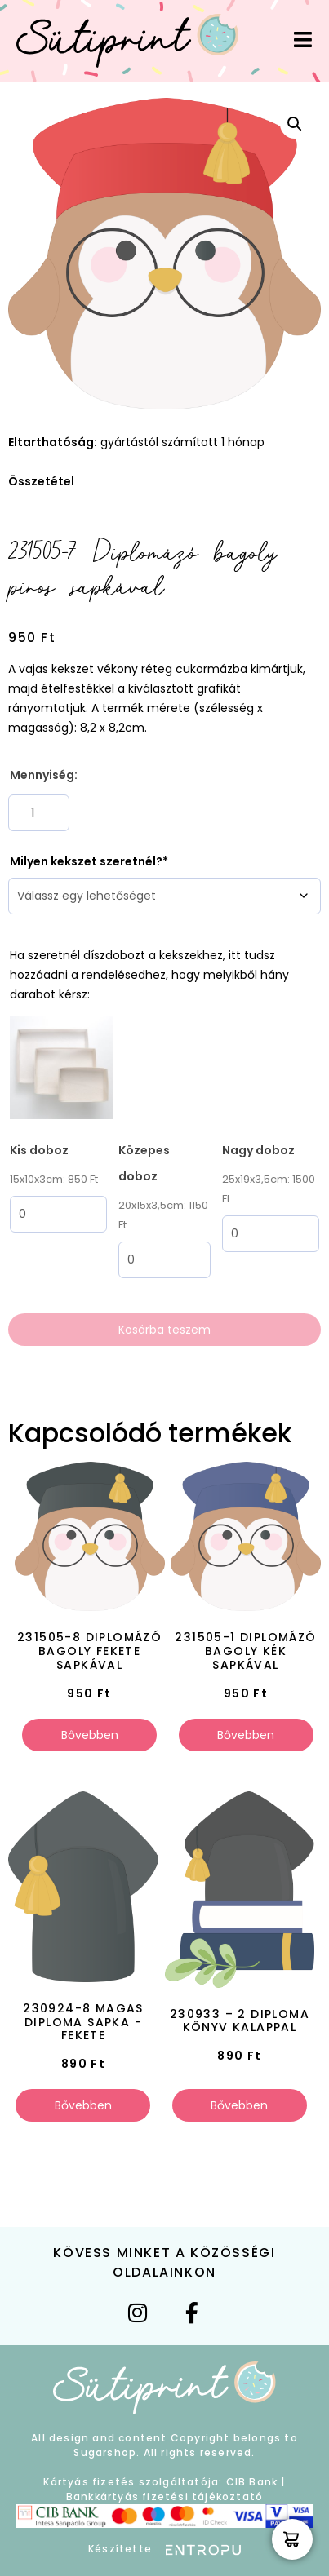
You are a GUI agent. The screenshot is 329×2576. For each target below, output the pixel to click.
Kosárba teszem (164, 1329)
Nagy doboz (258, 1150)
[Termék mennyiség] (38, 812)
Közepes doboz (144, 1163)
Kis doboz (39, 1150)
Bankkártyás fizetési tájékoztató (164, 2496)
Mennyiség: (44, 775)
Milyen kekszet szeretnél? (86, 861)
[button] (294, 124)
